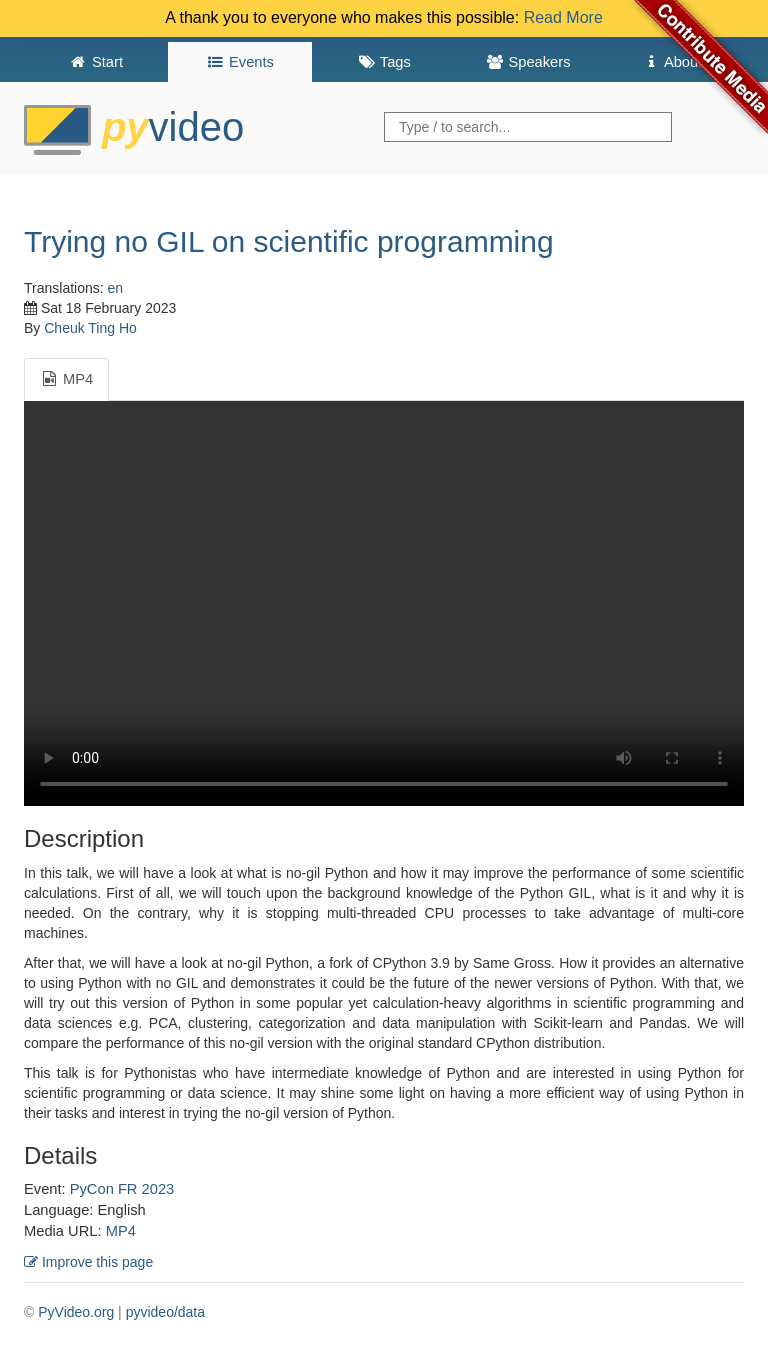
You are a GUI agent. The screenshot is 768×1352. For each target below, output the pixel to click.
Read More (563, 17)
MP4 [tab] (66, 379)
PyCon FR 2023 (122, 1189)
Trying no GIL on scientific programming (289, 241)
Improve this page (88, 1262)
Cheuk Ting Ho (90, 328)
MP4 (121, 1231)
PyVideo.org (76, 1312)
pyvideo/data (165, 1312)
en (116, 288)
